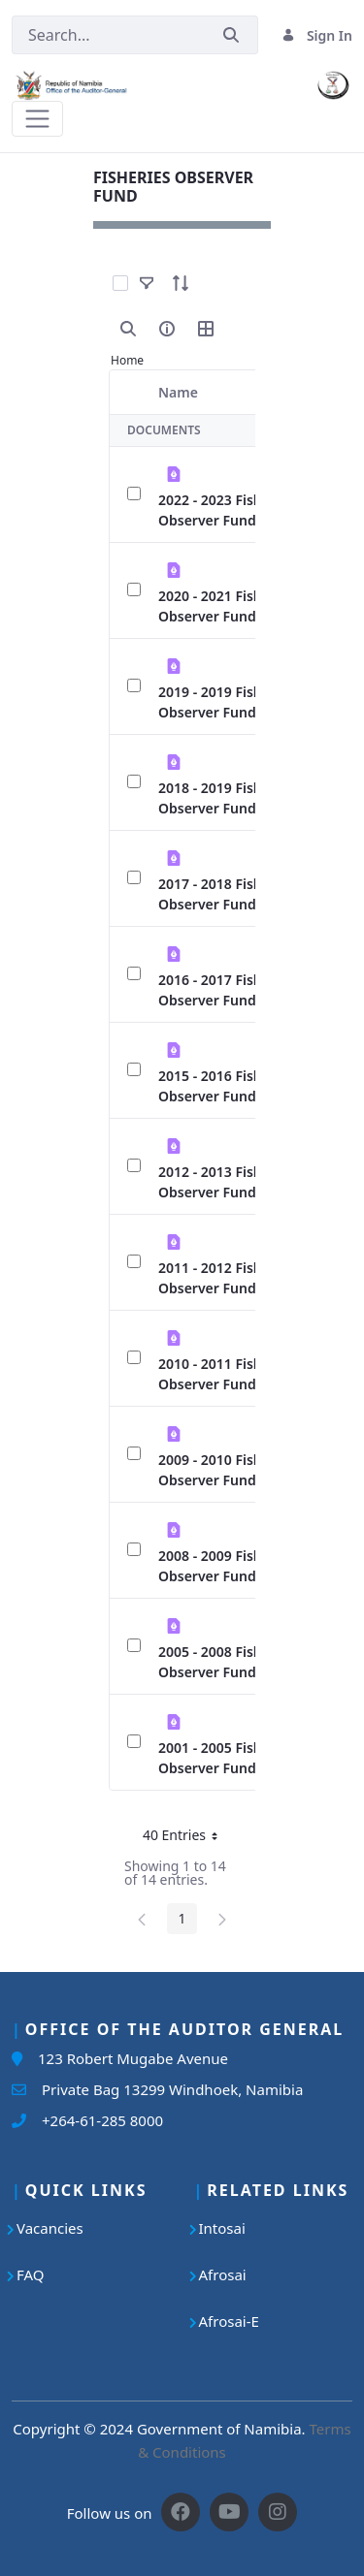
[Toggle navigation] (37, 119)
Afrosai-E (229, 2321)
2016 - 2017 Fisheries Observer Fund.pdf (226, 989)
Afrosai (223, 2274)
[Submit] (231, 35)
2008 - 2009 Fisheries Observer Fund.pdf (226, 1565)
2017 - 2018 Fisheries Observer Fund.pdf (226, 894)
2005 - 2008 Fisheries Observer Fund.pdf (226, 1661)
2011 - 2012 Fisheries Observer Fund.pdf (226, 1277)
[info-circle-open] (166, 328)
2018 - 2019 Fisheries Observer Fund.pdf (226, 798)
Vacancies (50, 2228)
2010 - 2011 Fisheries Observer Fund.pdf (226, 1373)
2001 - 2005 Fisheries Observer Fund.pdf (226, 1757)
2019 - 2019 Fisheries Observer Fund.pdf (226, 702)
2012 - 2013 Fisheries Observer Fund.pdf (226, 1181)
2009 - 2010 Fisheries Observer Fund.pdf (226, 1469)
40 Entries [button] (187, 1838)
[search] (128, 328)
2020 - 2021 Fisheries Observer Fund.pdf (226, 606)
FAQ (31, 2274)
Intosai (222, 2228)
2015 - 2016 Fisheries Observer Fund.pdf (226, 1085)
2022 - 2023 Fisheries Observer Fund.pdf (226, 510)
